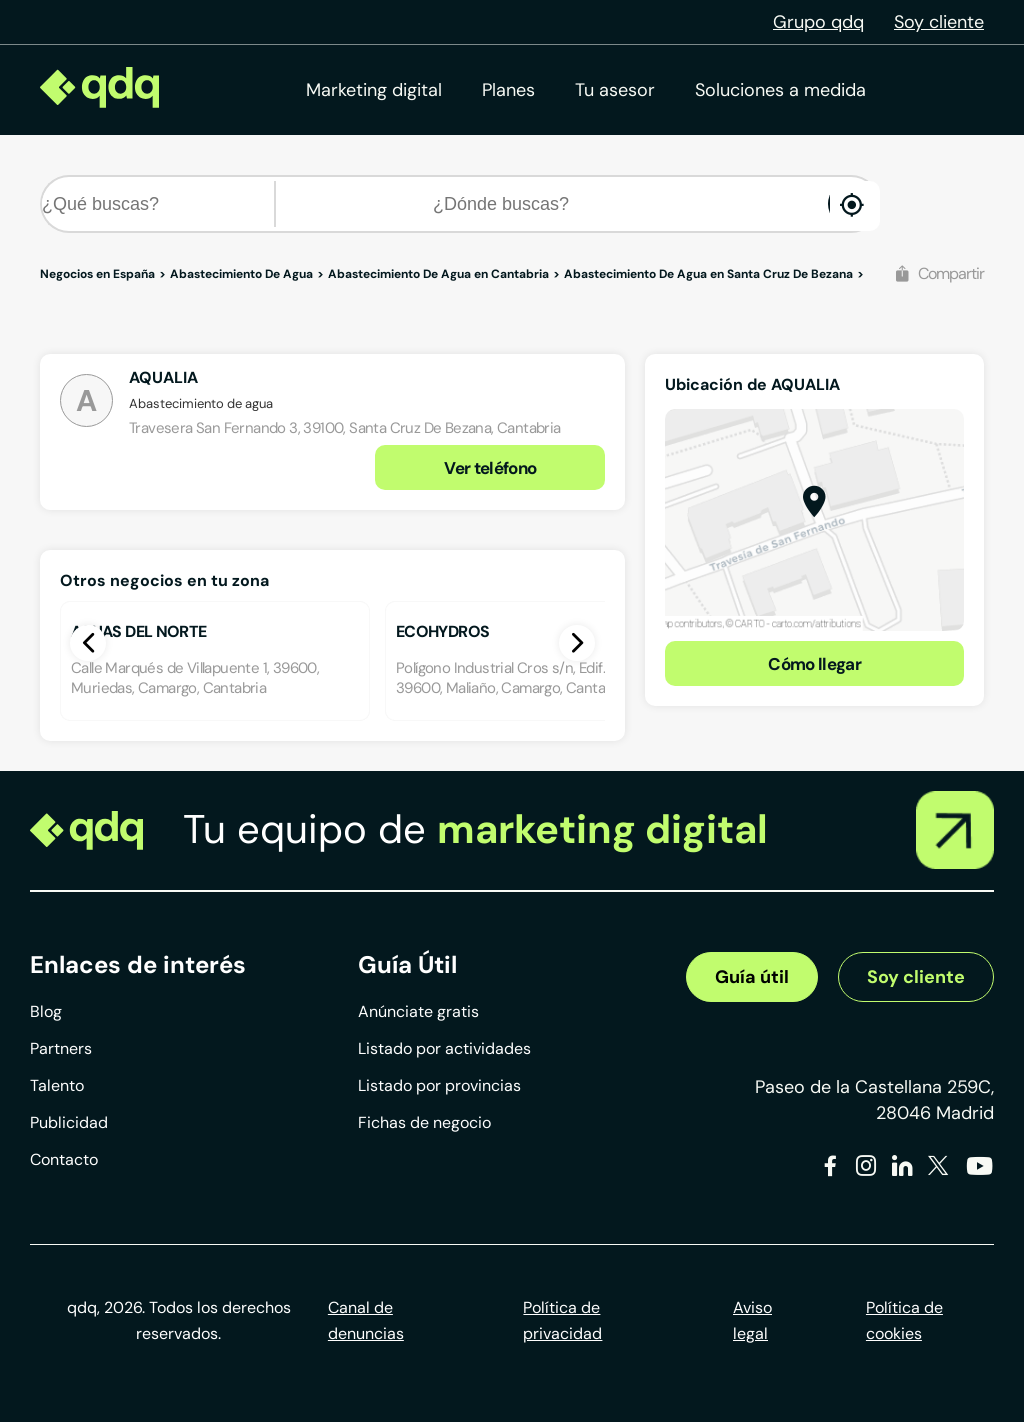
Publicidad (69, 1122)
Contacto (64, 1159)
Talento (57, 1085)
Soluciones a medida (780, 90)
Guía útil (752, 977)
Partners (61, 1048)
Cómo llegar (814, 664)
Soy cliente (939, 22)
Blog (46, 1011)
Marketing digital (374, 90)
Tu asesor (615, 90)
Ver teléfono (490, 468)
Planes (508, 90)
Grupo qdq (818, 22)
